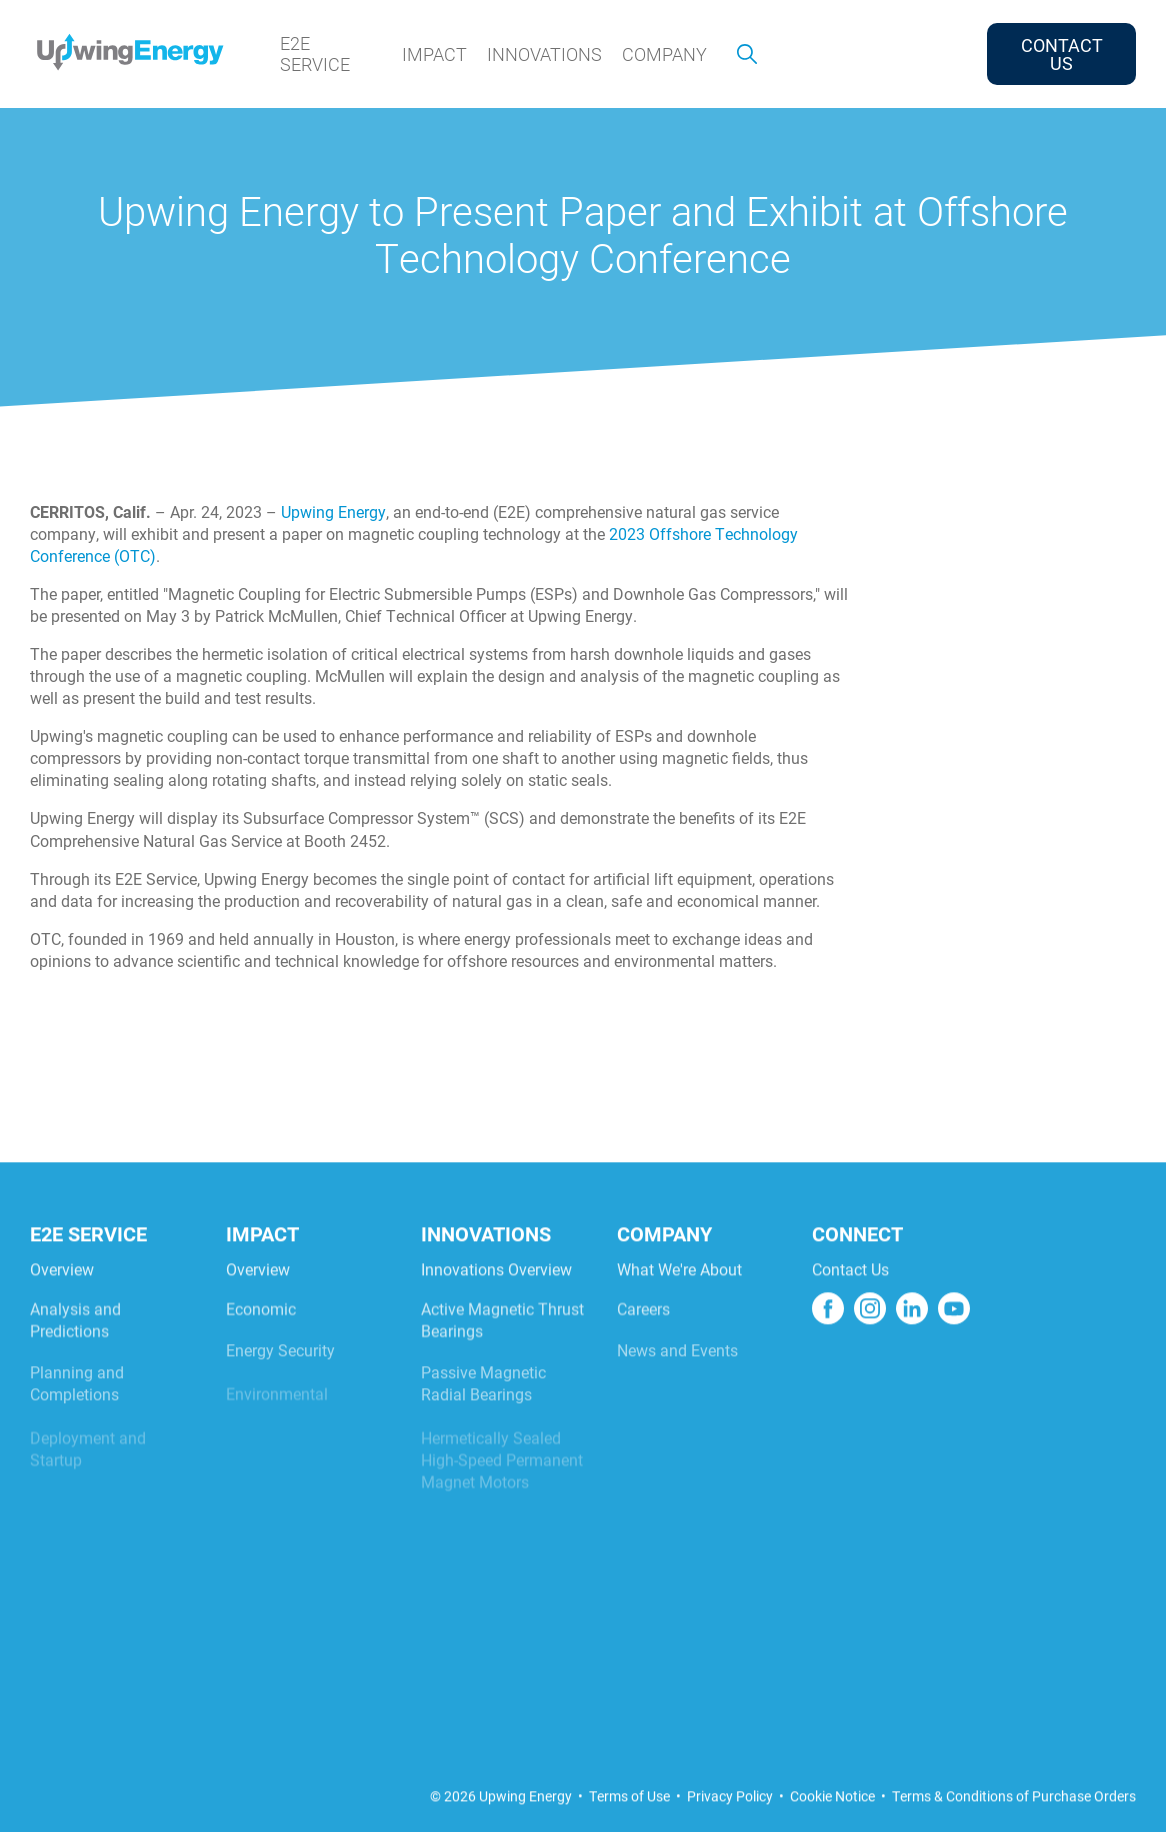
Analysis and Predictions (75, 1358)
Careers (643, 1347)
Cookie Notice (832, 1821)
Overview (62, 1302)
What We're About (679, 1302)
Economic (261, 1347)
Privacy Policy (730, 1821)
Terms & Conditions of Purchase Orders (1014, 1821)
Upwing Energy (333, 511)
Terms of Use (629, 1821)
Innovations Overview (496, 1302)
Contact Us (850, 1302)
